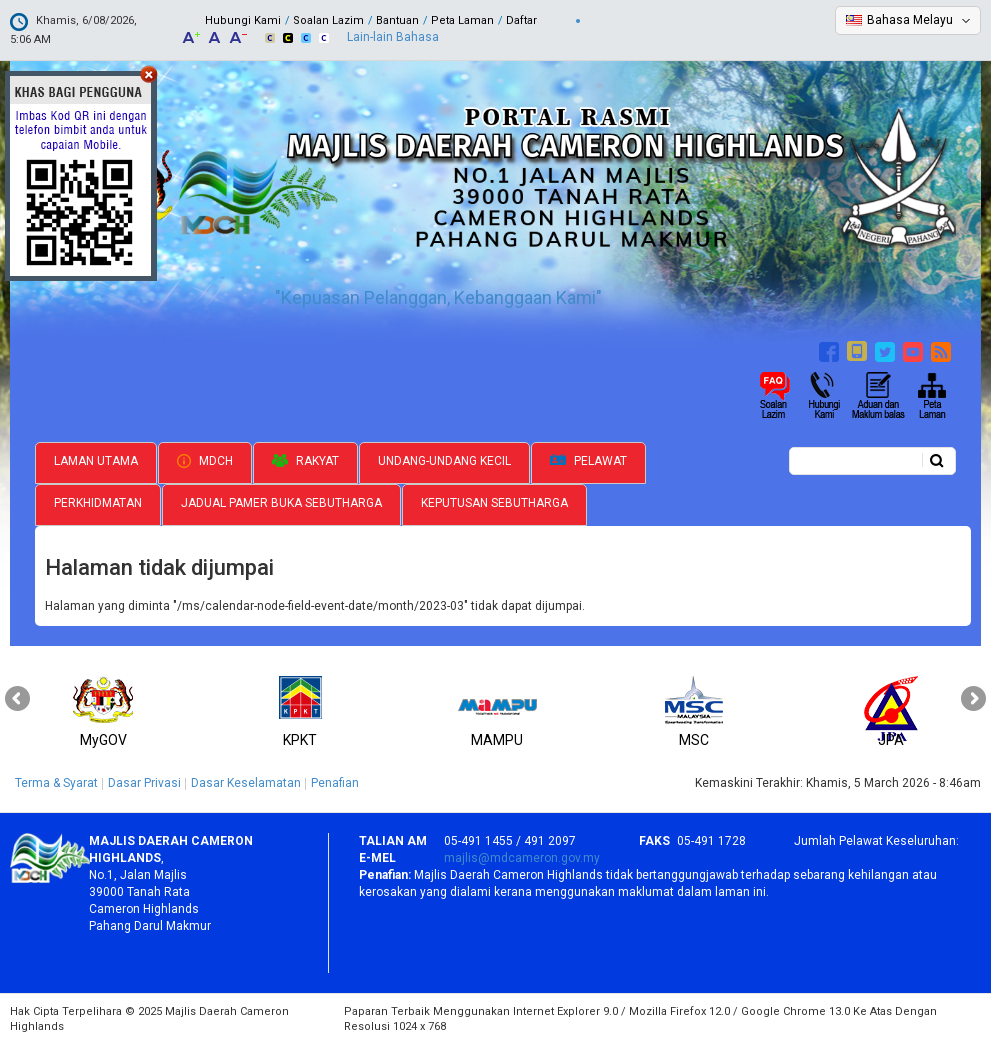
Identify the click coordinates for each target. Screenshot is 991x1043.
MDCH (205, 459)
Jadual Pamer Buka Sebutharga (281, 501)
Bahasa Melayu (910, 20)
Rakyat (305, 459)
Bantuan (397, 20)
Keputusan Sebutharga (494, 501)
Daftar (521, 20)
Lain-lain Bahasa (393, 37)
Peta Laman (462, 20)
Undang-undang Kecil (444, 459)
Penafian (335, 781)
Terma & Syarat (56, 781)
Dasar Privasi (144, 781)
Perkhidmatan (98, 501)
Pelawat (588, 459)
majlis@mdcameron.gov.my (522, 856)
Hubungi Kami (243, 20)
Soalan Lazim (328, 20)
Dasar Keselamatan (246, 781)
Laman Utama (96, 459)
